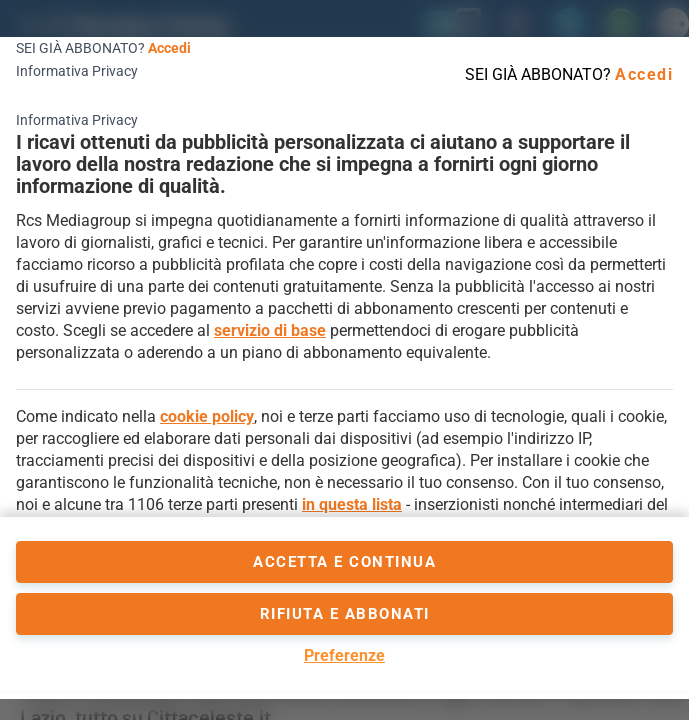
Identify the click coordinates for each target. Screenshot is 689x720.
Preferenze (344, 655)
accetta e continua (344, 562)
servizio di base (270, 330)
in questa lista (352, 504)
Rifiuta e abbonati (345, 614)
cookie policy (207, 416)
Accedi (169, 48)
